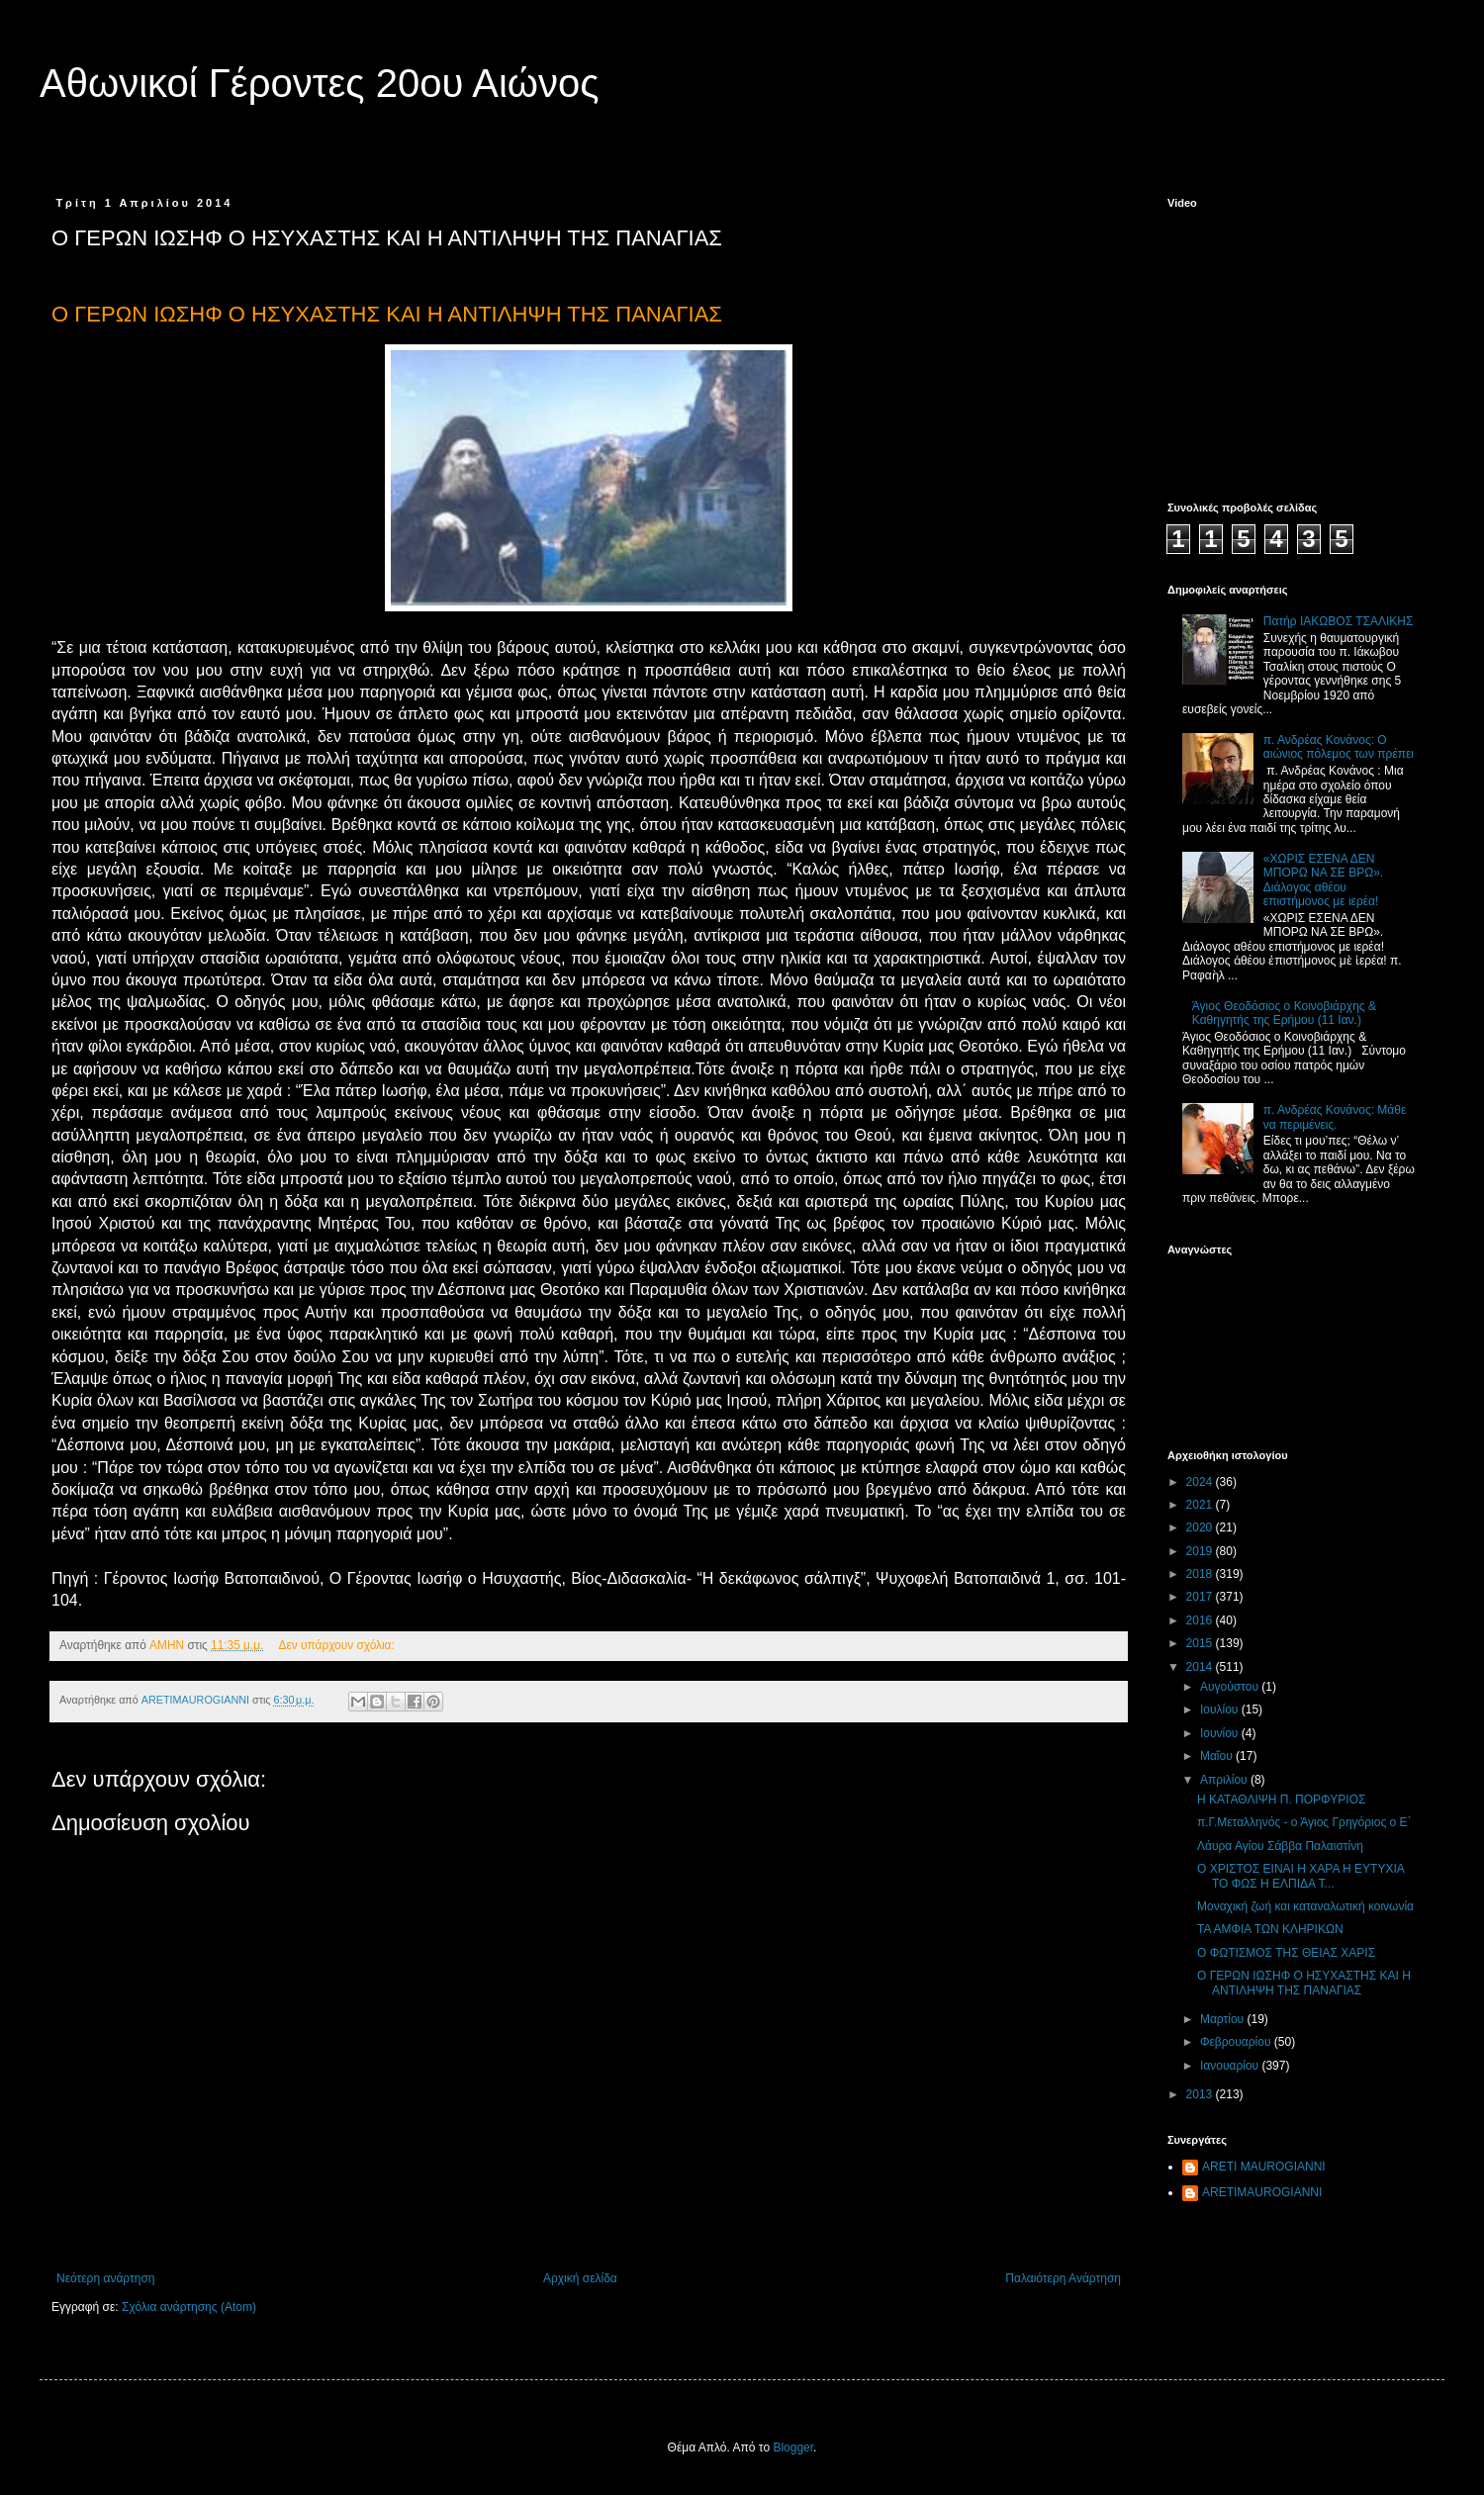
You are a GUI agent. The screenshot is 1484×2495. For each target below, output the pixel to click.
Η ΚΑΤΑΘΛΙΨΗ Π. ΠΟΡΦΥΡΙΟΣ (1281, 1799)
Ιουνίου (1221, 1733)
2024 (1201, 1482)
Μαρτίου (1224, 2019)
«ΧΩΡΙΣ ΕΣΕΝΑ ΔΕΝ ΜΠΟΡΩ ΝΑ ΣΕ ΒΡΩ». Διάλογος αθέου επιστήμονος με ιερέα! (1323, 880)
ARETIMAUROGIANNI (1262, 2192)
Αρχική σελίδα (580, 2278)
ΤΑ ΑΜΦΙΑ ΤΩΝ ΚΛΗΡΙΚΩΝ (1270, 1929)
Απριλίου (1225, 1780)
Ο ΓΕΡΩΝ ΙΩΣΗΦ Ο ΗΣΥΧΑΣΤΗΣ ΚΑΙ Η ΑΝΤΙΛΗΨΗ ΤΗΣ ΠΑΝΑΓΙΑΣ (1304, 1982)
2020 (1201, 1527)
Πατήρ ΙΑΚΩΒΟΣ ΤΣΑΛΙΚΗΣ (1338, 621)
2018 (1201, 1574)
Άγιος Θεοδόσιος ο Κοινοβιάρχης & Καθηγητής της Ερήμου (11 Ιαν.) (1284, 1013)
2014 (1201, 1667)
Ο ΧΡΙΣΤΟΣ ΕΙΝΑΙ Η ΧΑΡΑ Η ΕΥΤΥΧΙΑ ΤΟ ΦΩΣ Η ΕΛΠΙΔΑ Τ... (1300, 1876)
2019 (1201, 1551)
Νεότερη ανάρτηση (105, 2278)
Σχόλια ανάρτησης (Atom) (189, 2307)
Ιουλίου (1221, 1709)
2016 (1201, 1620)
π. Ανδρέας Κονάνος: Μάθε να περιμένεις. (1335, 1117)
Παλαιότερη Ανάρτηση (1063, 2278)
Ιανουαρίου (1231, 2066)
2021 (1201, 1505)
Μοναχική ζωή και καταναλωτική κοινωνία (1305, 1906)
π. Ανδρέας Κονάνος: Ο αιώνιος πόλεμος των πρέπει (1338, 747)
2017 (1201, 1597)
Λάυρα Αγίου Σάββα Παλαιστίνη (1280, 1846)
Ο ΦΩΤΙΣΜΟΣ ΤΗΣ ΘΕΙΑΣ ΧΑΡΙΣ (1286, 1953)
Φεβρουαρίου (1237, 2042)
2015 (1201, 1643)
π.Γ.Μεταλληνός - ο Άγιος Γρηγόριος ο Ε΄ (1304, 1822)
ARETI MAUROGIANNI (1264, 2166)
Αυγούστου (1230, 1687)
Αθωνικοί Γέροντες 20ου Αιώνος (320, 83)
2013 (1201, 2094)
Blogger (793, 2447)
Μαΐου (1218, 1756)
